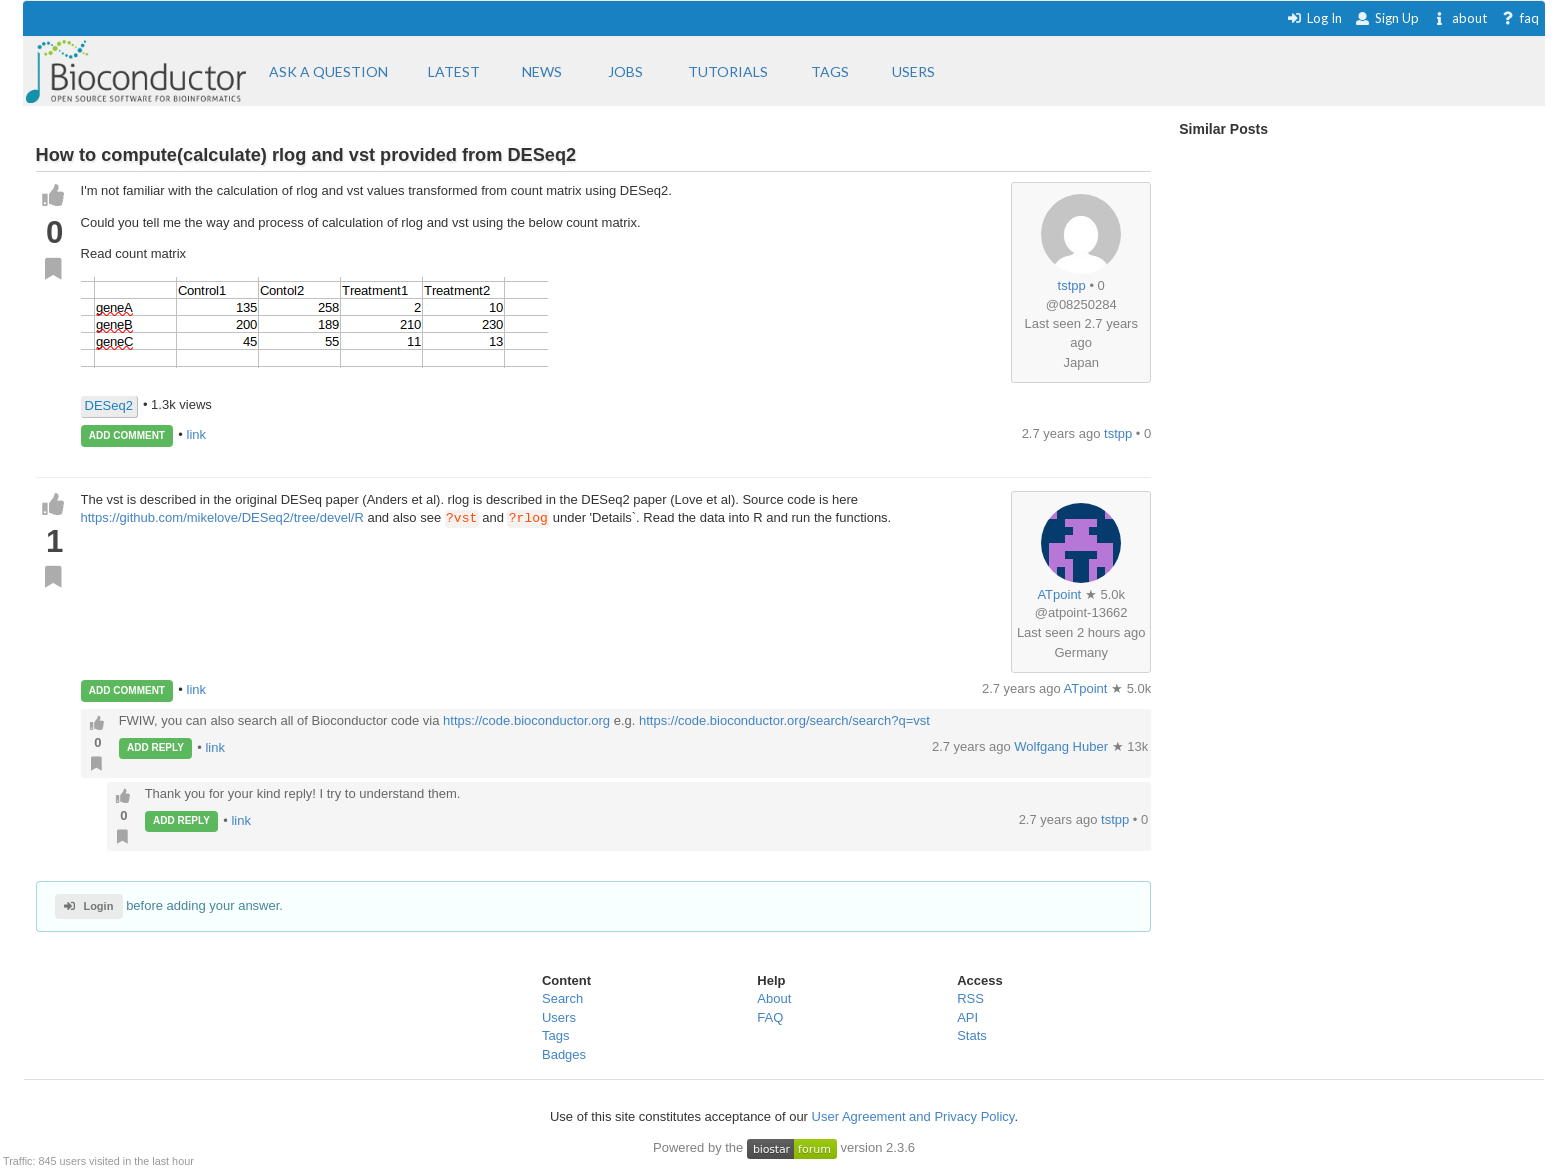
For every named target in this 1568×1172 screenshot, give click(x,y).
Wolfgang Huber (1062, 746)
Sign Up (1387, 18)
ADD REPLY (155, 747)
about (1459, 18)
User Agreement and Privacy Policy (913, 1116)
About (774, 998)
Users (559, 1017)
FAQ (770, 1017)
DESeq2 (109, 405)
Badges (564, 1054)
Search (562, 998)
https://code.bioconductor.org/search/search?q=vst (784, 720)
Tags (555, 1035)
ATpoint (1059, 594)
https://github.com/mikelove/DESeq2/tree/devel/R (222, 518)
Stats (972, 1035)
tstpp (1072, 285)
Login (88, 906)
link (197, 434)
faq (1519, 18)
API (967, 1017)
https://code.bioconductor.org (526, 720)
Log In (1314, 18)
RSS (970, 998)
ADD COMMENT (127, 435)
